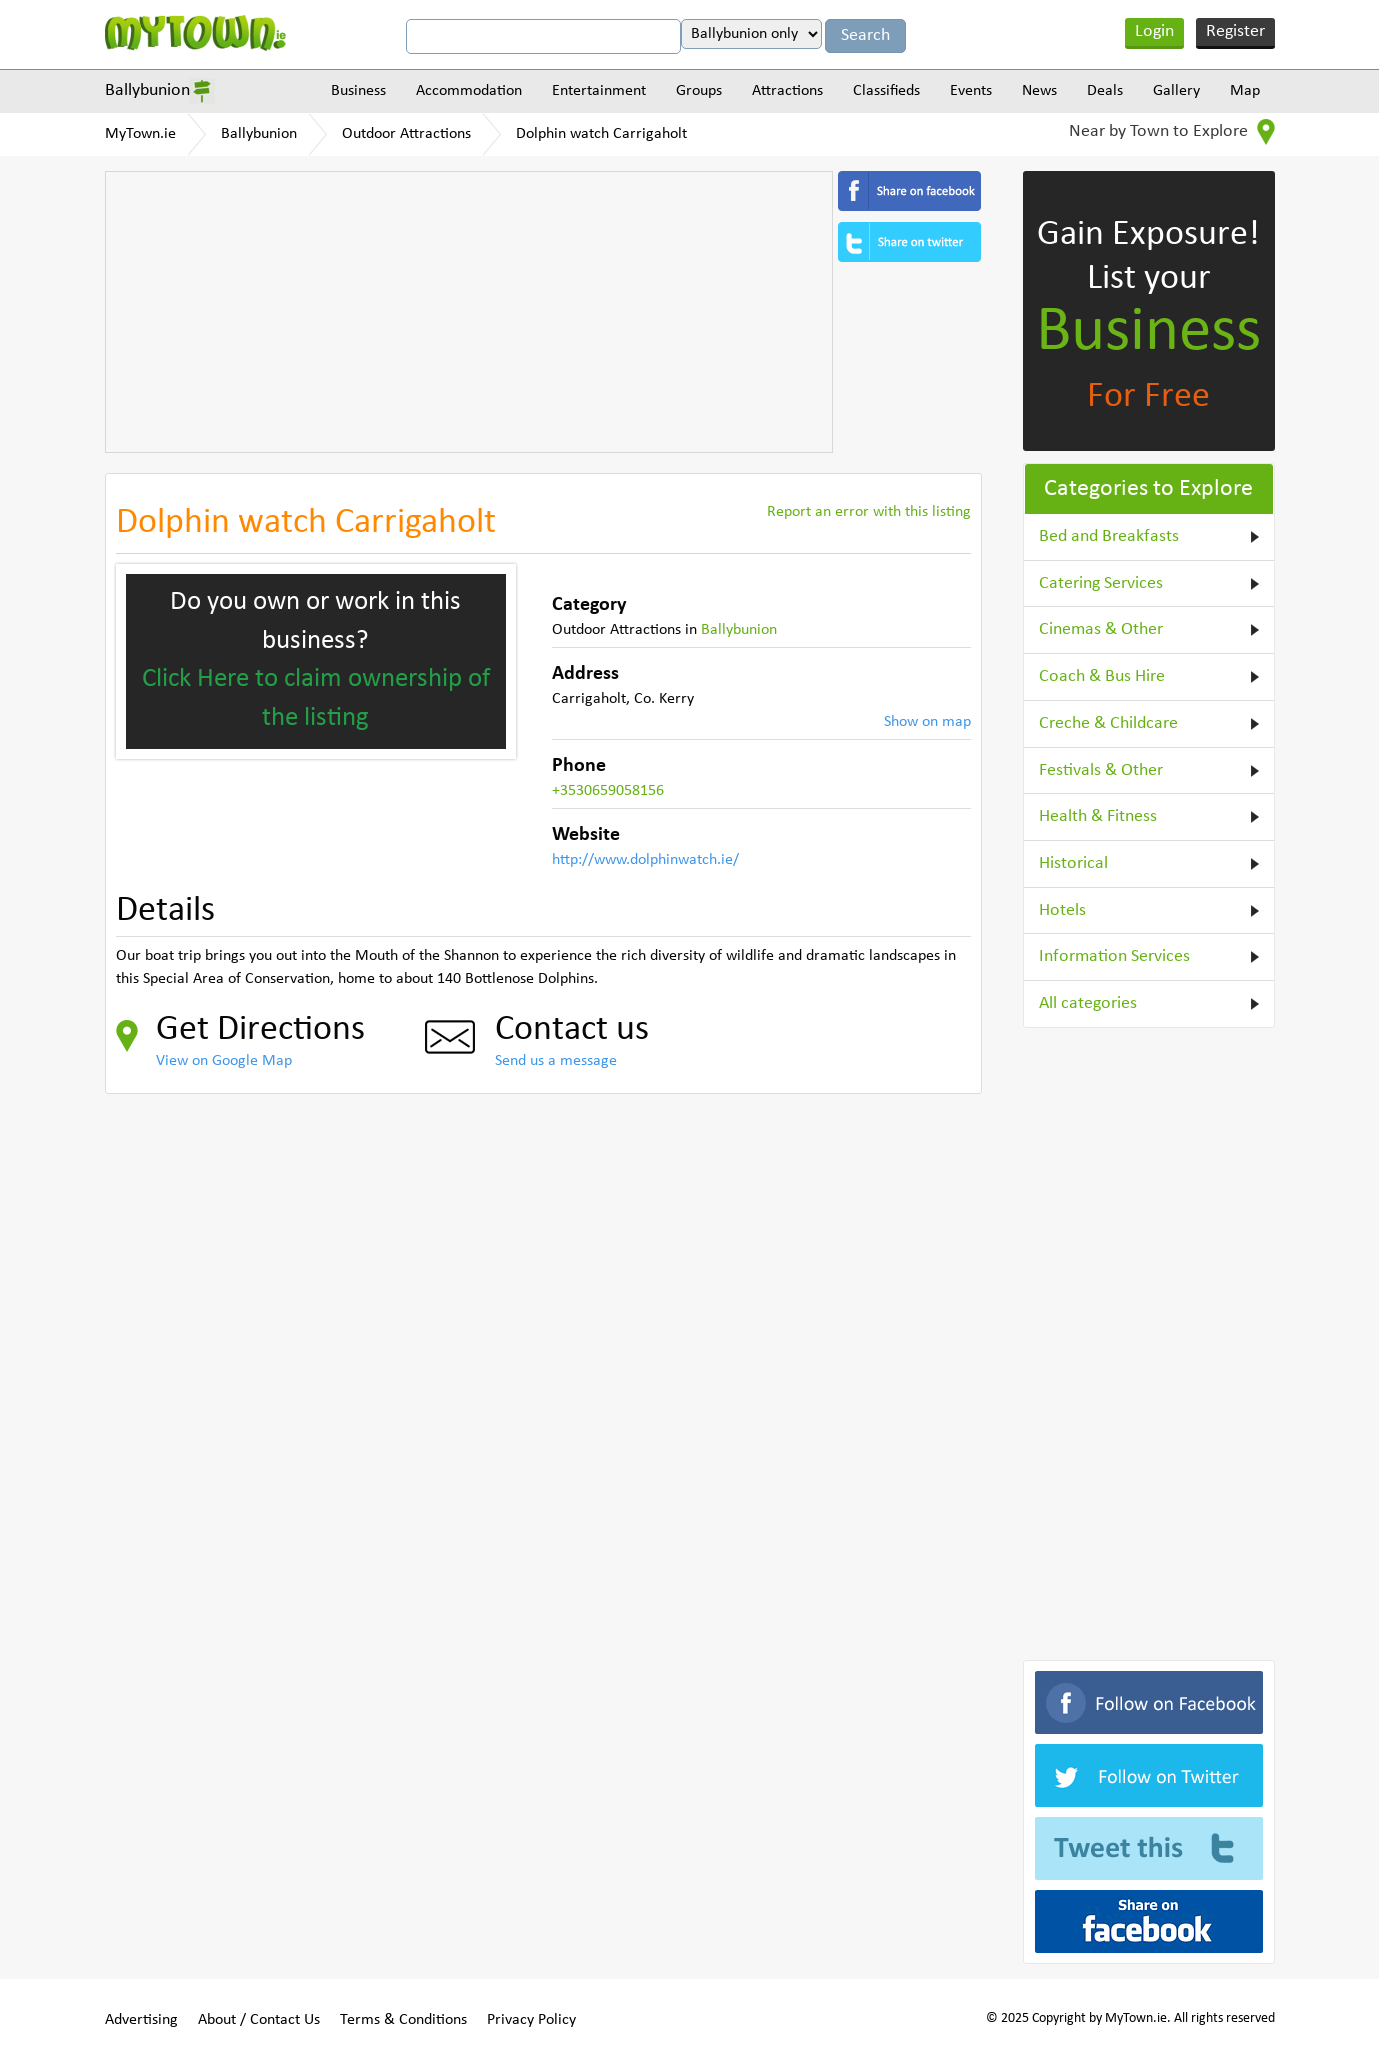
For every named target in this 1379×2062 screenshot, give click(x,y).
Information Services (1114, 956)
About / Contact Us (259, 2020)
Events (971, 91)
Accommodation (469, 91)
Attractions (787, 91)
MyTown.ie (140, 134)
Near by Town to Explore (1172, 132)
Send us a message (556, 1061)
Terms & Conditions (403, 2020)
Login (1154, 31)
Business (358, 91)
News (1039, 91)
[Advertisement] (469, 312)
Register (1235, 31)
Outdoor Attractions (406, 134)
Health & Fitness (1098, 816)
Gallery (1176, 91)
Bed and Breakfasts (1109, 536)
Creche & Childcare (1108, 723)
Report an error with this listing (869, 512)
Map (1245, 91)
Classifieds (886, 91)
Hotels (1062, 910)
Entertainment (599, 91)
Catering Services (1101, 583)
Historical (1073, 863)
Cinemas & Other (1101, 629)
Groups (699, 91)
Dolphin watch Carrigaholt (601, 134)
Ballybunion (147, 90)
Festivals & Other (1101, 770)
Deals (1105, 91)
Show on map (927, 722)
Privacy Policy (531, 2020)
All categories (1088, 1003)
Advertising (141, 2020)
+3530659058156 (608, 791)
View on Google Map (224, 1061)
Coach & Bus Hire (1102, 676)
